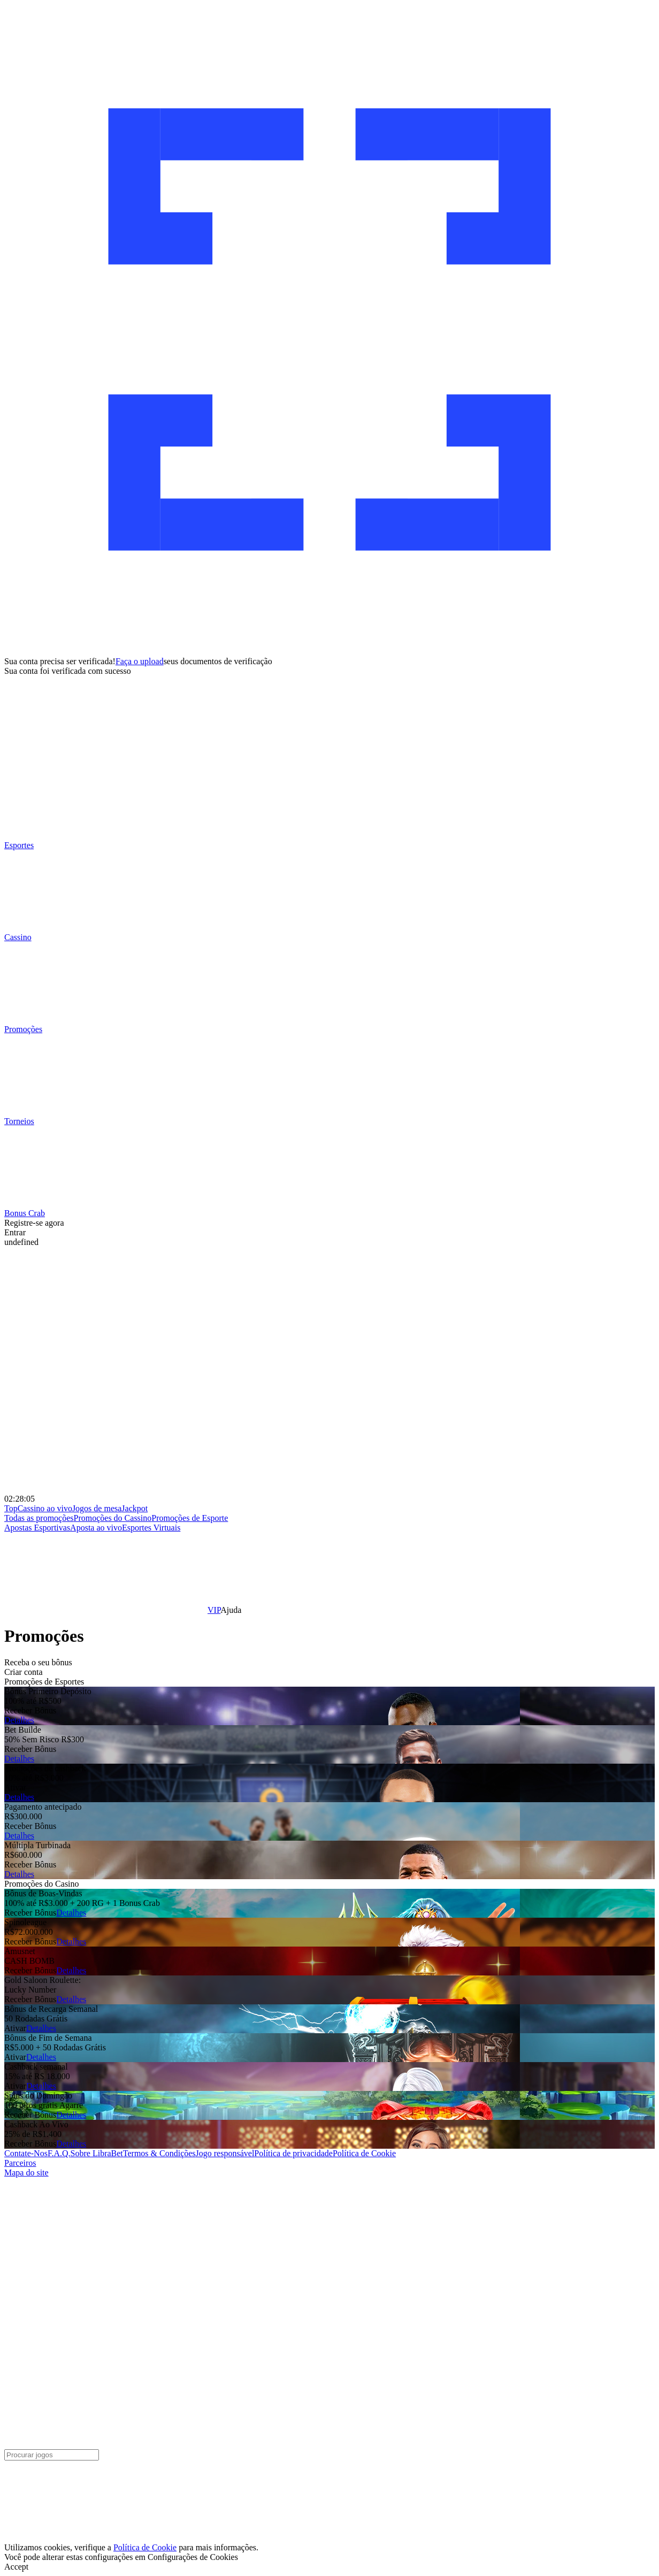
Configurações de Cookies (193, 2557)
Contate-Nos (26, 2153)
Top (11, 1508)
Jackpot (134, 1508)
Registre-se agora (34, 1222)
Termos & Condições (159, 2153)
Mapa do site (26, 2172)
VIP (214, 1609)
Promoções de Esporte (189, 1517)
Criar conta (23, 1672)
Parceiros (20, 2162)
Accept (16, 2566)
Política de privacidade (293, 2153)
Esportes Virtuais (151, 1527)
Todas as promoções (39, 1517)
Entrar (15, 1232)
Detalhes (19, 1720)
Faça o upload (140, 661)
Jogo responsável (225, 2153)
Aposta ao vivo (96, 1527)
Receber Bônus (30, 1710)
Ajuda (230, 1609)
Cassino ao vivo (45, 1508)
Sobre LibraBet (97, 2153)
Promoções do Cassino (113, 1517)
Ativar (15, 1787)
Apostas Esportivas (37, 1527)
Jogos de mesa (96, 1508)
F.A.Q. (59, 2153)
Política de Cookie (364, 2153)
